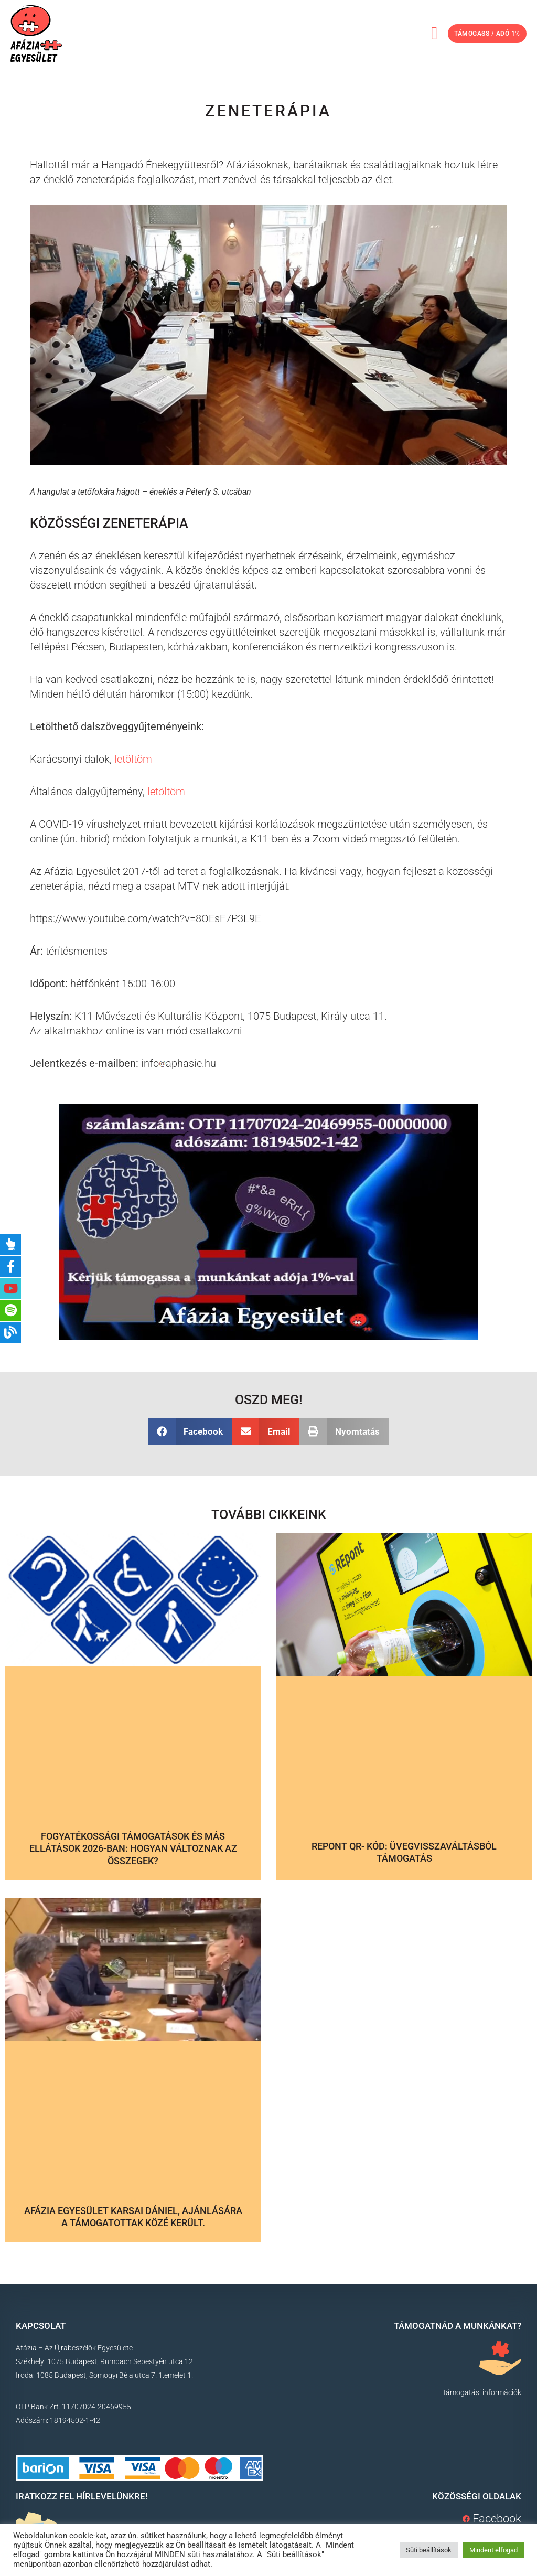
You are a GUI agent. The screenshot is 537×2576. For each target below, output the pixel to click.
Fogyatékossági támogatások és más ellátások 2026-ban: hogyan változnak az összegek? (133, 1848)
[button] (418, 34)
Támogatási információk (481, 2392)
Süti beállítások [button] (429, 2550)
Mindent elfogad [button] (493, 2550)
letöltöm (133, 759)
